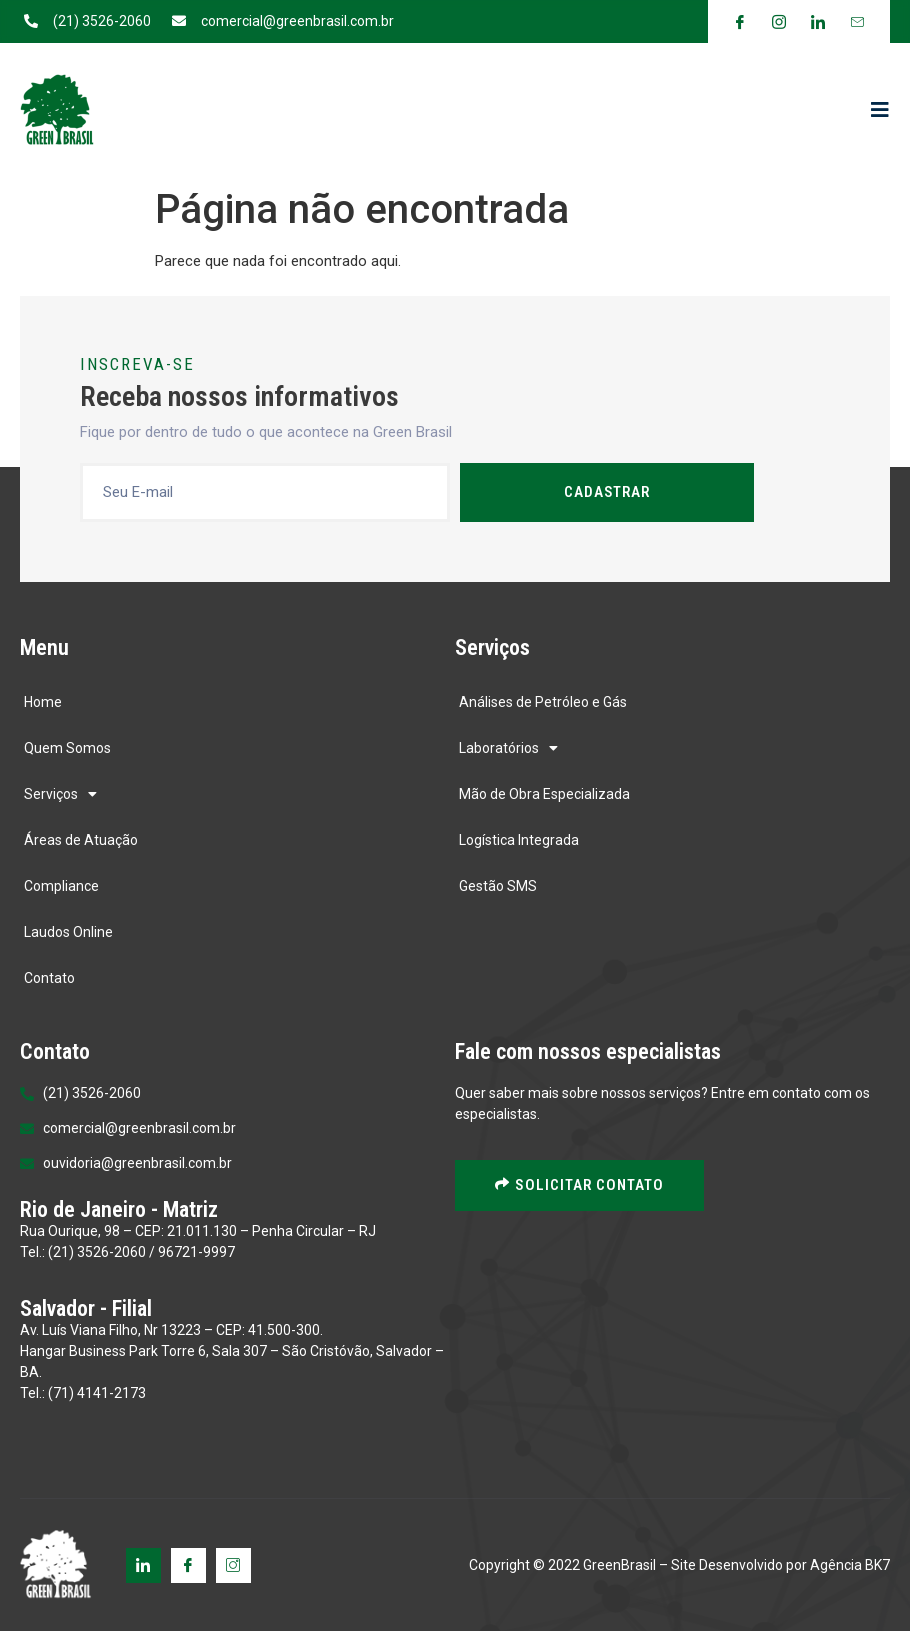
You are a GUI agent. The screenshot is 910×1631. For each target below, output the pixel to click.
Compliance (61, 886)
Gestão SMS (498, 886)
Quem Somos (67, 748)
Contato (49, 978)
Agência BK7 (850, 1565)
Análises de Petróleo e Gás (543, 702)
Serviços (60, 794)
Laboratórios (508, 748)
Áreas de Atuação (81, 840)
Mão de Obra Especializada (544, 794)
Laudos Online (68, 932)
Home (43, 702)
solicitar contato (580, 1185)
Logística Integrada (519, 840)
